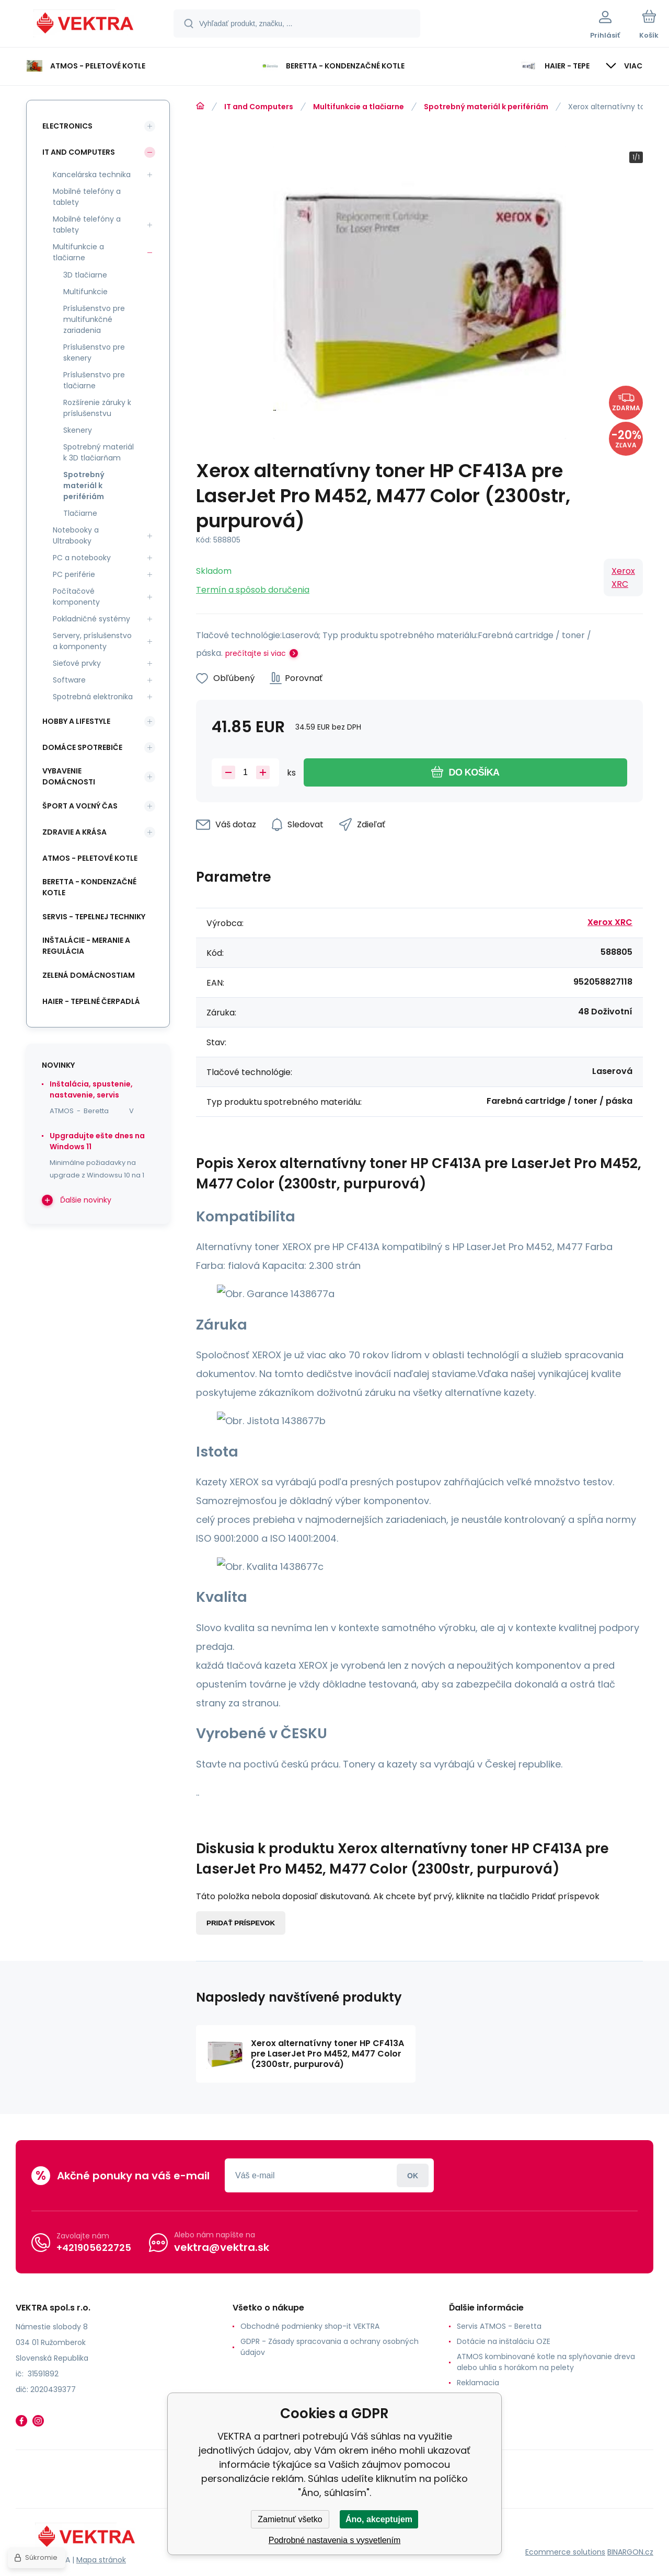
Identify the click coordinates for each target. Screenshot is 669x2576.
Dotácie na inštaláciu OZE (503, 2341)
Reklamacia (478, 2382)
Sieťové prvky (77, 663)
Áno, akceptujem (378, 2519)
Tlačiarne (80, 513)
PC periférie (74, 574)
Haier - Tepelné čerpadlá (91, 1001)
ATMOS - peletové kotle (89, 858)
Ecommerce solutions (565, 2551)
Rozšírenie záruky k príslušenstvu (97, 408)
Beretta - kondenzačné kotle (89, 887)
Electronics (67, 126)
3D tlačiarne (85, 275)
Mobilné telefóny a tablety (87, 196)
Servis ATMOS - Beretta (499, 2326)
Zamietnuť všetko (290, 2519)
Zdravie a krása (74, 832)
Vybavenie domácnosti (68, 776)
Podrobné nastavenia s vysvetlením (335, 2540)
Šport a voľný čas (80, 806)
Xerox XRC (623, 577)
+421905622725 (93, 2247)
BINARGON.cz (630, 2551)
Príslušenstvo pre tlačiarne (94, 380)
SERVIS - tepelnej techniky (93, 916)
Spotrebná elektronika (93, 696)
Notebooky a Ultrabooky (76, 535)
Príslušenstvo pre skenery (94, 352)
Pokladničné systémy (91, 619)
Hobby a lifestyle (76, 721)
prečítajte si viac (255, 653)
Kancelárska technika (92, 174)
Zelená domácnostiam (88, 975)
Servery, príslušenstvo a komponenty (92, 641)
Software (69, 680)
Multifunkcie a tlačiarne (358, 106)
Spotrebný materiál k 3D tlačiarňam (98, 452)
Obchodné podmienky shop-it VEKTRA (309, 2326)
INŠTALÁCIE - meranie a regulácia (86, 945)
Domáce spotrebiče (82, 747)
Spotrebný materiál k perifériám (486, 106)
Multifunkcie (85, 291)
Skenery (77, 430)
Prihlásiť (413, 2175)
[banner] (86, 25)
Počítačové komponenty (76, 596)
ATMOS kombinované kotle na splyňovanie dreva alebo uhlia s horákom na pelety (546, 2362)
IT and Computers (258, 106)
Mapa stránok (101, 2560)
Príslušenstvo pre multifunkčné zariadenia (94, 319)
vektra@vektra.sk (221, 2247)
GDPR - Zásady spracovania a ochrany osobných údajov (329, 2347)
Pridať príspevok (240, 1923)
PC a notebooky (82, 557)
